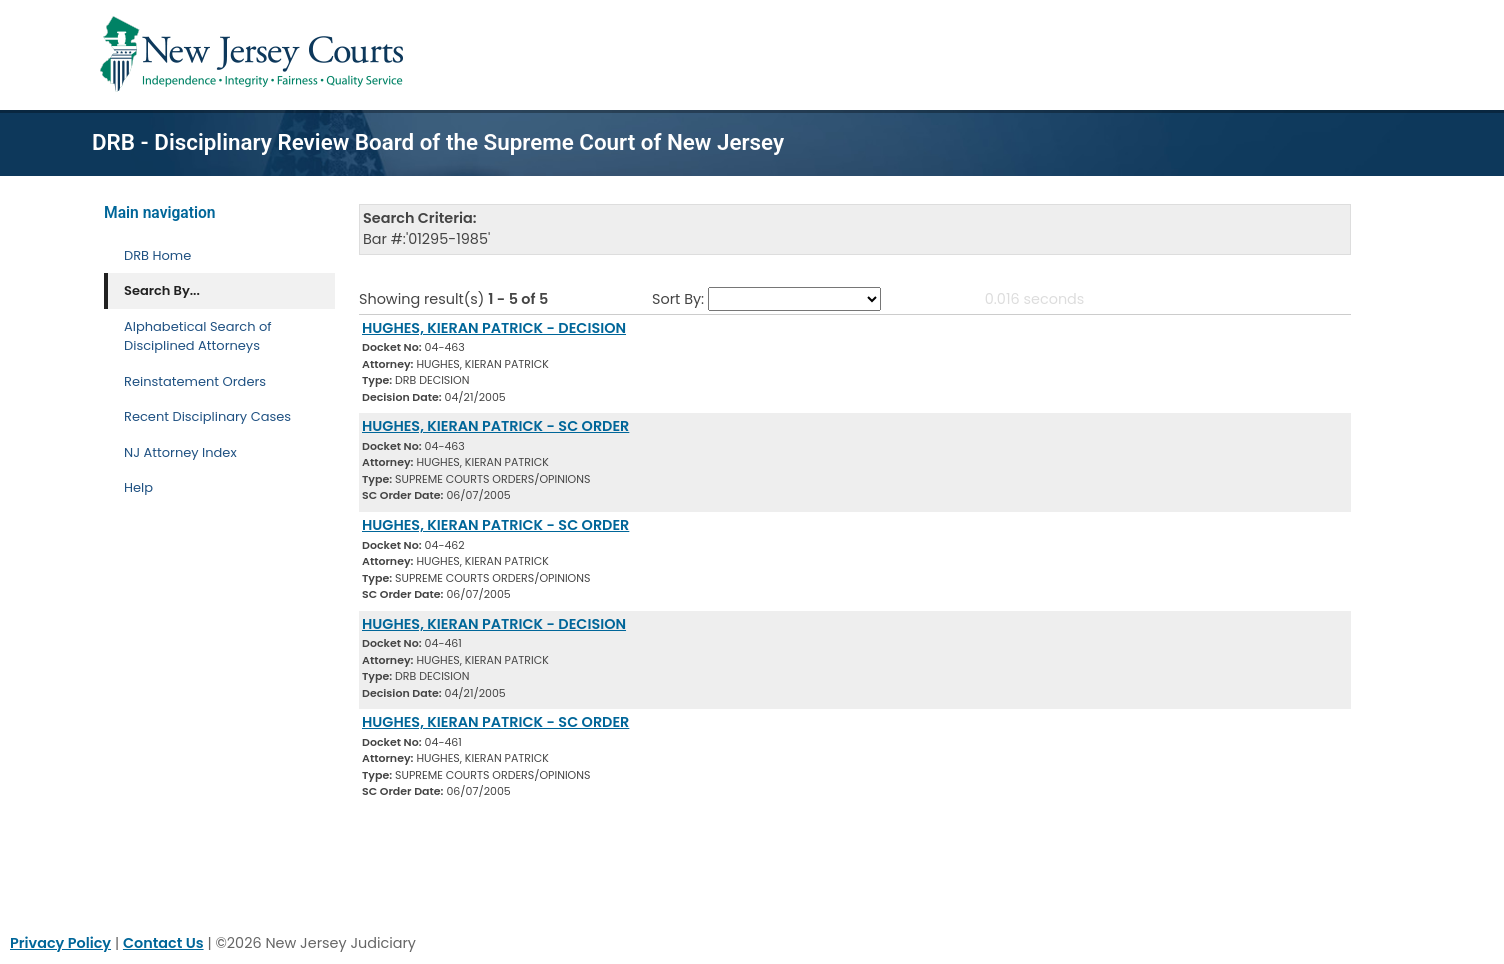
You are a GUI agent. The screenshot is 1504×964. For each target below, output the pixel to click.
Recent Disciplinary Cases (207, 416)
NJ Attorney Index (180, 452)
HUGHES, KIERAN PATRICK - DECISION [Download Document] (494, 328)
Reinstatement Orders (195, 381)
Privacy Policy (60, 943)
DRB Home (157, 255)
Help (138, 487)
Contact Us (163, 943)
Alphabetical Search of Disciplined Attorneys (198, 336)
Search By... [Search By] (162, 290)
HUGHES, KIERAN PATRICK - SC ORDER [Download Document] (495, 426)
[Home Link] (255, 55)
